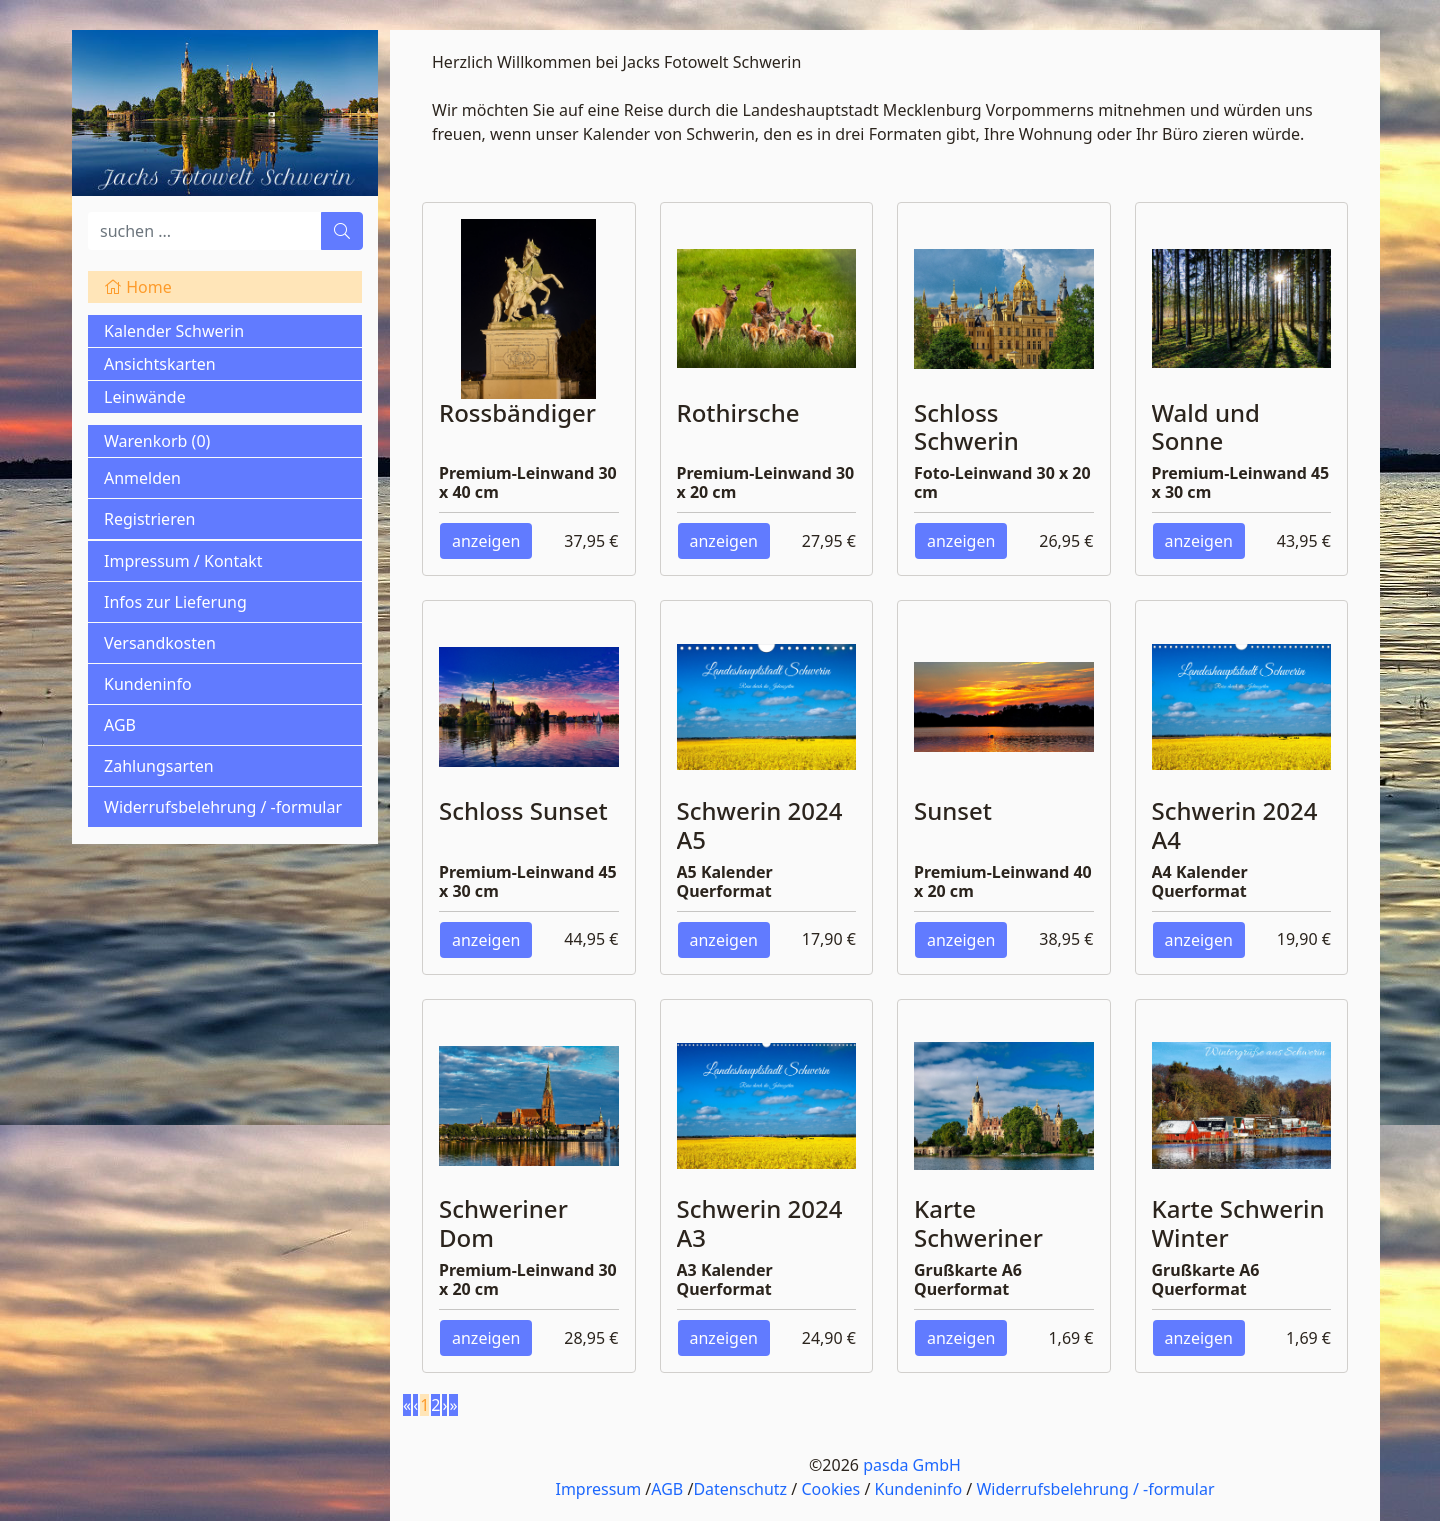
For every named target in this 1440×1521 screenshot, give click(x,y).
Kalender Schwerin (174, 331)
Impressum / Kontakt (183, 561)
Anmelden (142, 478)
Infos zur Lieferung (175, 602)
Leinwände (145, 397)
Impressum (598, 1489)
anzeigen (486, 541)
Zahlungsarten (159, 766)
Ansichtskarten (160, 364)
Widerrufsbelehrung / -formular (223, 807)
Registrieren (149, 519)
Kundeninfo (148, 684)
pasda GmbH (912, 1465)
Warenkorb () (157, 441)
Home (138, 287)
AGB (120, 725)
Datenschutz (740, 1489)
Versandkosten (160, 643)
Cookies (830, 1489)
